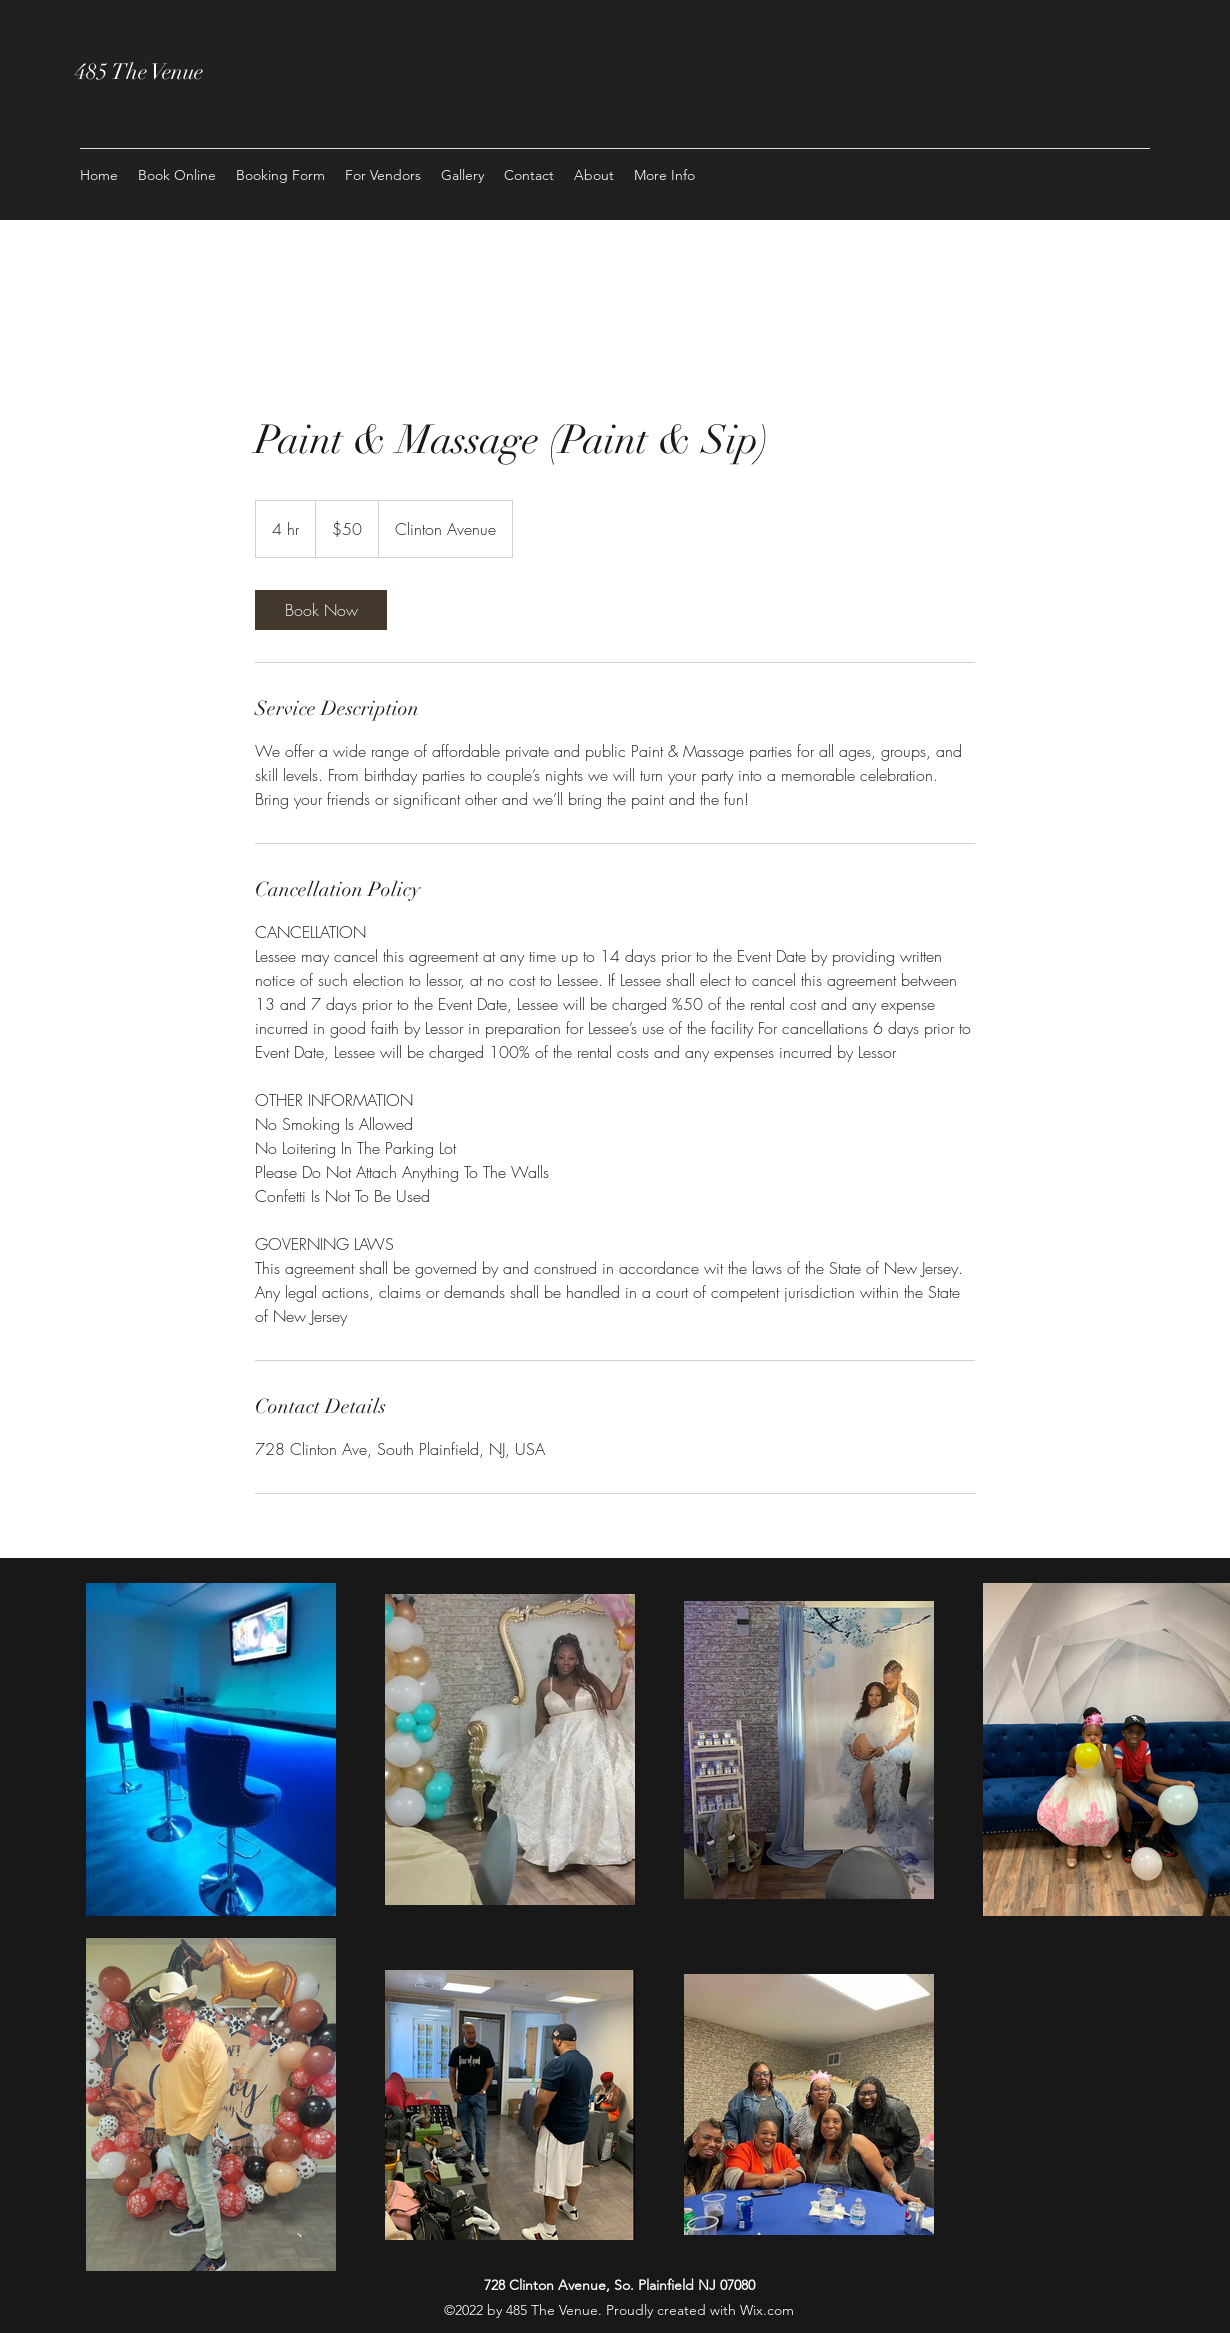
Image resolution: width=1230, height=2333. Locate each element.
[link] (321, 610)
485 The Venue (141, 71)
